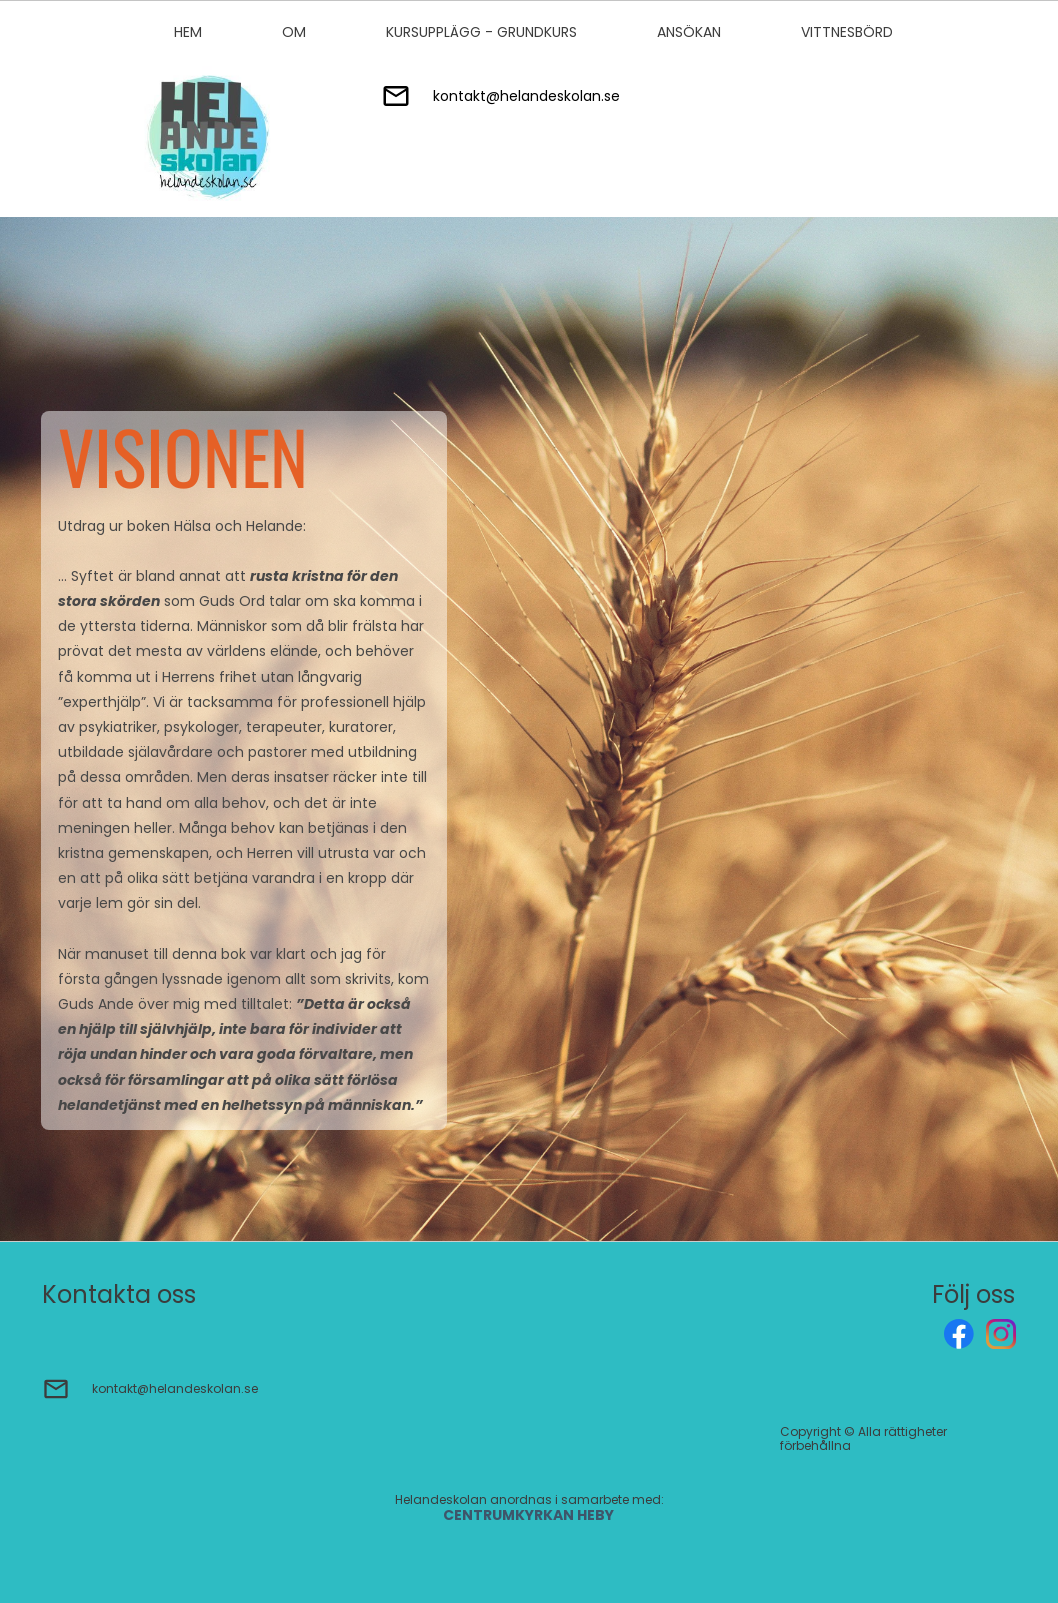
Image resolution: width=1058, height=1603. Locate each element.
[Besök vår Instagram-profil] (1001, 1334)
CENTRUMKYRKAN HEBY (530, 1515)
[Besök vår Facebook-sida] (959, 1334)
